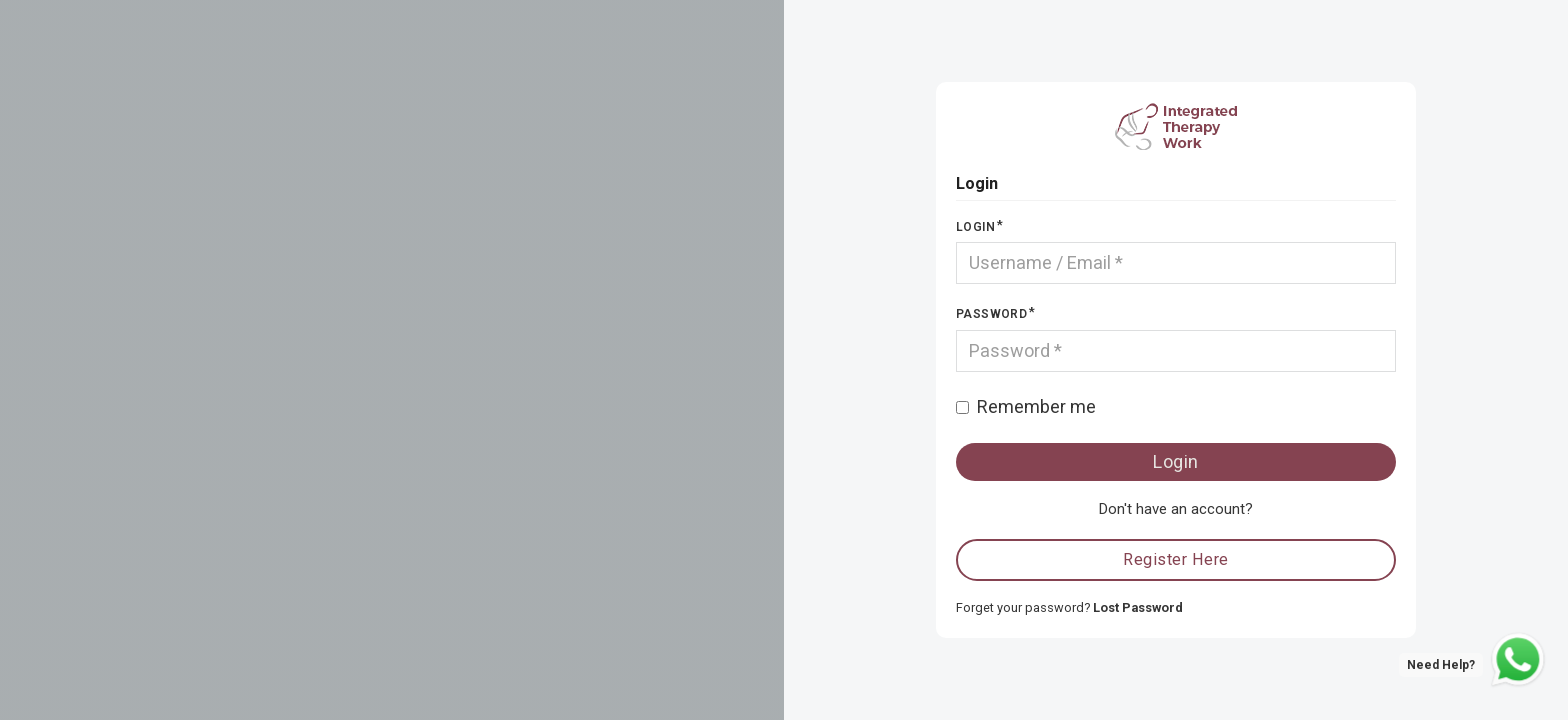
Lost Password (1138, 607)
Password (991, 314)
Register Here (1176, 559)
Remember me (1036, 406)
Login (975, 227)
